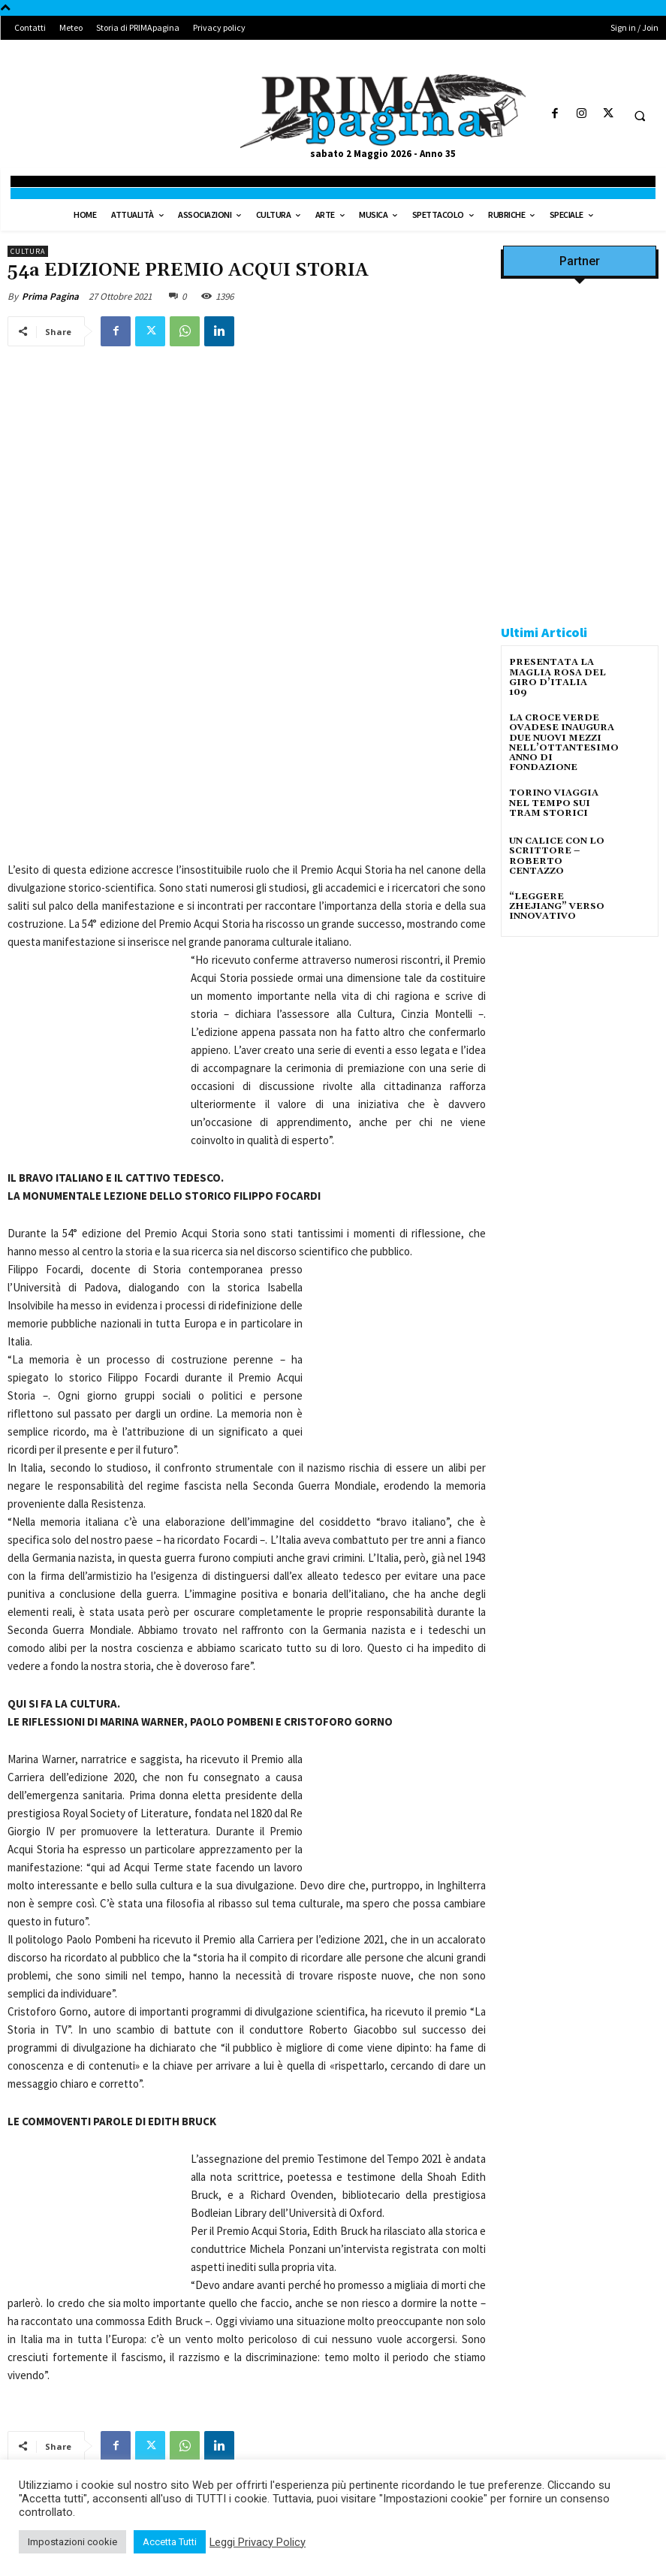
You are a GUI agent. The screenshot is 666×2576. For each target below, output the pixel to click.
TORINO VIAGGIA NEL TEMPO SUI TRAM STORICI (553, 802)
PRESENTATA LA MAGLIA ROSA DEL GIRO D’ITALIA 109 (557, 677)
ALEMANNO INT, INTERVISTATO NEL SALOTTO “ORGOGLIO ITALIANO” (113, 2322)
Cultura (28, 251)
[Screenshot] (579, 417)
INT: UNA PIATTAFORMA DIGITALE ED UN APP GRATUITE (376, 2322)
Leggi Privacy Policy (257, 2542)
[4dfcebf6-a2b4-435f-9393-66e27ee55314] (579, 1208)
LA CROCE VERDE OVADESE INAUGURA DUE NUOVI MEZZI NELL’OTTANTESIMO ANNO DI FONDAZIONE (564, 742)
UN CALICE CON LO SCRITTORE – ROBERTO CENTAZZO (556, 856)
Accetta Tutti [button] (170, 2541)
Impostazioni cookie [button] (72, 2541)
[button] (639, 115)
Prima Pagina (50, 296)
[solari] (579, 1051)
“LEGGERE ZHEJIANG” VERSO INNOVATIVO (556, 906)
